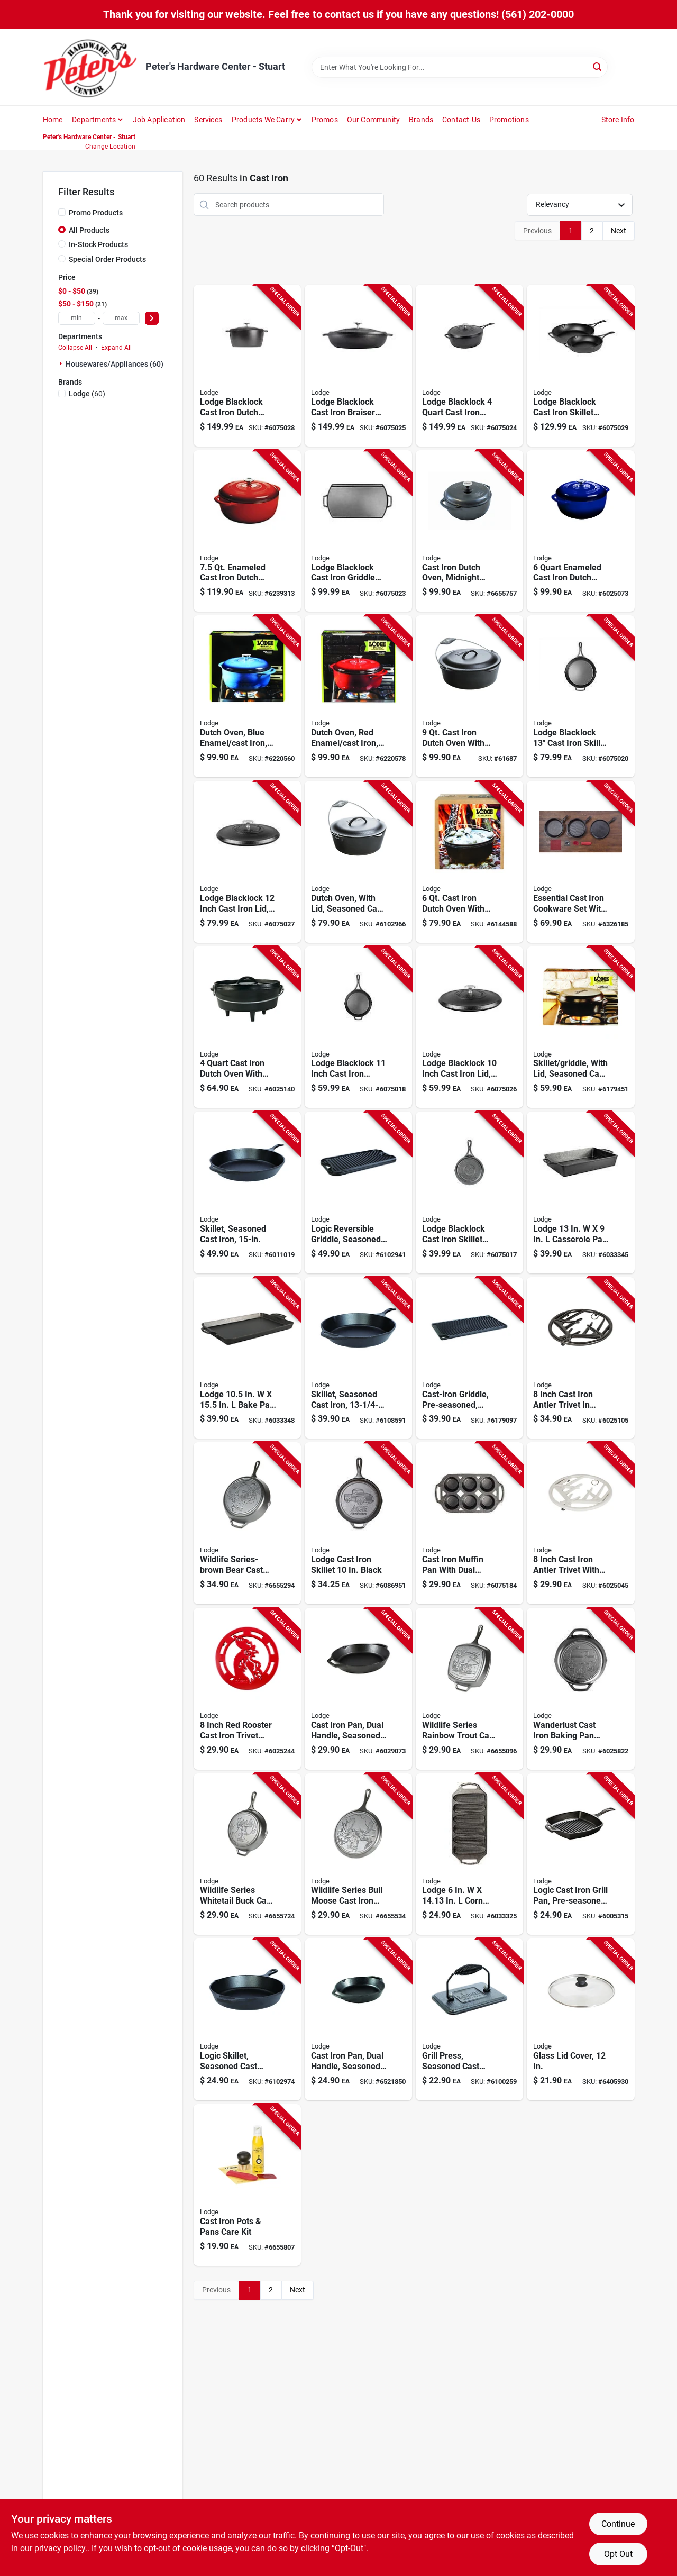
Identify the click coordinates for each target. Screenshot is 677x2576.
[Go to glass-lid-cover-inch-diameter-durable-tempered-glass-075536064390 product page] (580, 2019)
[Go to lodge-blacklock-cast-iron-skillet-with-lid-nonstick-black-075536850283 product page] (469, 366)
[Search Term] (460, 67)
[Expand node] (62, 363)
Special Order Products (107, 259)
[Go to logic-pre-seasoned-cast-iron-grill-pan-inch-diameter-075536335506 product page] (580, 1854)
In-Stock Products (98, 244)
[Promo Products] (62, 212)
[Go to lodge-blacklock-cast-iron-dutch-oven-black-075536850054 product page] (247, 366)
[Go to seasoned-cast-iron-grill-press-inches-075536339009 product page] (469, 2019)
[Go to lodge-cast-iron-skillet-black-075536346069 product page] (358, 1523)
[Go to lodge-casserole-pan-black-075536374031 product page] (580, 1192)
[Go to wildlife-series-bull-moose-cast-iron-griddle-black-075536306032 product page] (358, 1854)
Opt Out (618, 2554)
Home (53, 119)
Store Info (618, 119)
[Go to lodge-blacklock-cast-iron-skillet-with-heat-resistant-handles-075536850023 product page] (580, 696)
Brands (421, 119)
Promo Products (96, 212)
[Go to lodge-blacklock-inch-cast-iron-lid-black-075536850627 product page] (247, 862)
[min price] (76, 318)
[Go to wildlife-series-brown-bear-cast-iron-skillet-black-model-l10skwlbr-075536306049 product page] (247, 1523)
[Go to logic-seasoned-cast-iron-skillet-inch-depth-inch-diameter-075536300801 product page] (247, 2019)
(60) (87, 393)
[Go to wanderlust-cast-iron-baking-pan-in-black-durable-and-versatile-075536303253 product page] (580, 1689)
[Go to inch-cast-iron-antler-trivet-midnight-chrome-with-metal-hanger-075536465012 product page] (580, 1358)
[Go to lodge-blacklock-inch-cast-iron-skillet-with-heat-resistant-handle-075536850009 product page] (358, 1027)
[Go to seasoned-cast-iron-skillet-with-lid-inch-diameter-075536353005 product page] (580, 1027)
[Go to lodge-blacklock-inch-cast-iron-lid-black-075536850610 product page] (469, 1027)
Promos (325, 119)
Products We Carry (263, 119)
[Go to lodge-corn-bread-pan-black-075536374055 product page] (469, 1854)
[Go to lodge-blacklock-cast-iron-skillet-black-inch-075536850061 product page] (469, 1192)
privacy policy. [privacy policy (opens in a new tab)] (60, 2548)
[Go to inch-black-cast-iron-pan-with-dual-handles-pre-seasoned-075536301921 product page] (358, 2019)
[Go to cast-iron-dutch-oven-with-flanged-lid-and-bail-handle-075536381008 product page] (247, 1027)
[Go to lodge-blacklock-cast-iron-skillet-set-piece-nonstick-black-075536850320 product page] (580, 366)
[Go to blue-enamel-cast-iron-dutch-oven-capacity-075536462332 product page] (247, 696)
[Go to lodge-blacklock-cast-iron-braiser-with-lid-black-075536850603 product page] (358, 366)
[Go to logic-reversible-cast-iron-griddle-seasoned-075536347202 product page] (358, 1192)
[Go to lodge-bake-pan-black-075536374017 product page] (247, 1358)
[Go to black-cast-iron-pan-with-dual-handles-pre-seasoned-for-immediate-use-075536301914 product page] (358, 1689)
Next (618, 230)
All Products (89, 230)
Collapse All (75, 347)
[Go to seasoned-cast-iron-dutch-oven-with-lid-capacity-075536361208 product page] (358, 862)
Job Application (159, 119)
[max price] (121, 318)
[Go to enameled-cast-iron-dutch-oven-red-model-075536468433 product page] (247, 531)
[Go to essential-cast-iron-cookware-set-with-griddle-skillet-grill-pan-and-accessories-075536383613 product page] (580, 862)
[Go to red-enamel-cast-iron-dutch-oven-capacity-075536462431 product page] (358, 696)
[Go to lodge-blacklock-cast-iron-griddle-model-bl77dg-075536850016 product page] (358, 531)
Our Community (373, 119)
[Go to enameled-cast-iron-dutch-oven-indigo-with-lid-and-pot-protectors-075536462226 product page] (580, 531)
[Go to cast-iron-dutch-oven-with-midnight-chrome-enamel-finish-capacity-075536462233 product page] (469, 531)
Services (208, 119)
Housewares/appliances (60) (114, 364)
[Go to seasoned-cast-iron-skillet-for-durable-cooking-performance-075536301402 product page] (247, 1192)
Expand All (116, 347)
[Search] (598, 66)
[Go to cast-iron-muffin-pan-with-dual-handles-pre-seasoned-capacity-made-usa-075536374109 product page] (469, 1523)
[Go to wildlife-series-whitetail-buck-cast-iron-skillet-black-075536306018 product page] (247, 1854)
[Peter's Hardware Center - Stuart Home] (90, 67)
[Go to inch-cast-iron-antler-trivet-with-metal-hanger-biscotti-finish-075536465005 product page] (580, 1523)
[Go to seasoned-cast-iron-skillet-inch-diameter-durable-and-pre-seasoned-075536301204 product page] (358, 1358)
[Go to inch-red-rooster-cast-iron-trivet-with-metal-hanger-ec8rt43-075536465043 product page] (247, 1689)
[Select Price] (152, 318)
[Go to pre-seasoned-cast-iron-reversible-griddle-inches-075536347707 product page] (469, 1358)
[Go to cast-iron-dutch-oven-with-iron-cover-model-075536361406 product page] (469, 696)
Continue (618, 2524)
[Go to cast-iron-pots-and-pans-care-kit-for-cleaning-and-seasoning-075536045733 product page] (247, 2185)
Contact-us (461, 119)
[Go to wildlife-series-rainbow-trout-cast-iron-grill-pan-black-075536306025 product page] (469, 1689)
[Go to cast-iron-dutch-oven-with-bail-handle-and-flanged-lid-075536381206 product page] (469, 862)
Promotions (509, 119)
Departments (94, 119)
